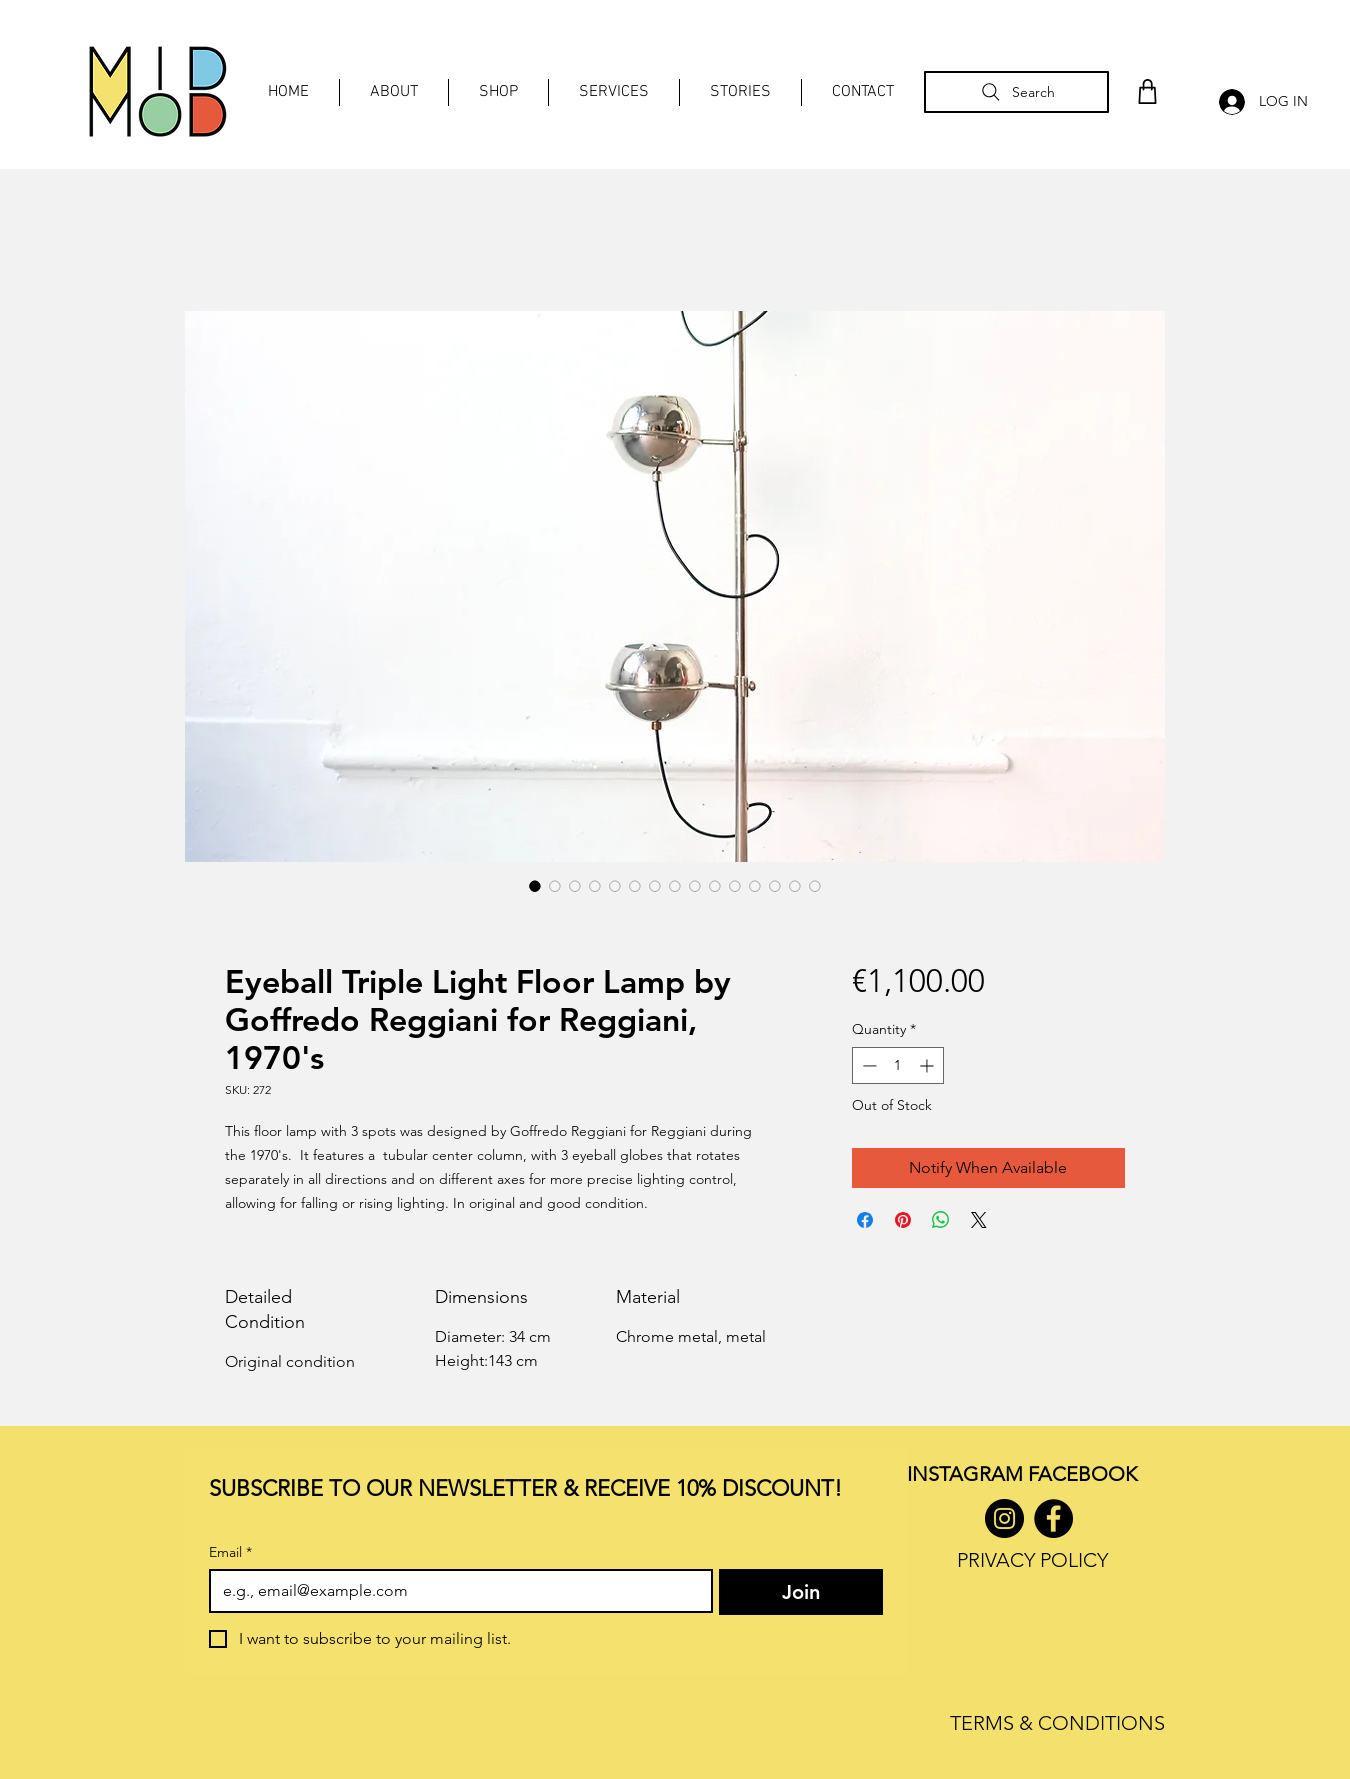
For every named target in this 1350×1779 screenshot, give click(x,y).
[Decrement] (867, 1065)
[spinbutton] (898, 1065)
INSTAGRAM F (972, 1474)
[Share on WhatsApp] (941, 1220)
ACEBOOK (1087, 1474)
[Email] (455, 1591)
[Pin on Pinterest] (903, 1220)
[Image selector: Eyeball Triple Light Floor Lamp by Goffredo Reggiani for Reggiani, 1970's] (535, 886)
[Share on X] (979, 1220)
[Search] (1016, 92)
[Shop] (1147, 91)
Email (230, 1552)
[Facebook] (1053, 1518)
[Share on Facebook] (865, 1220)
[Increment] (928, 1065)
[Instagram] (1004, 1518)
